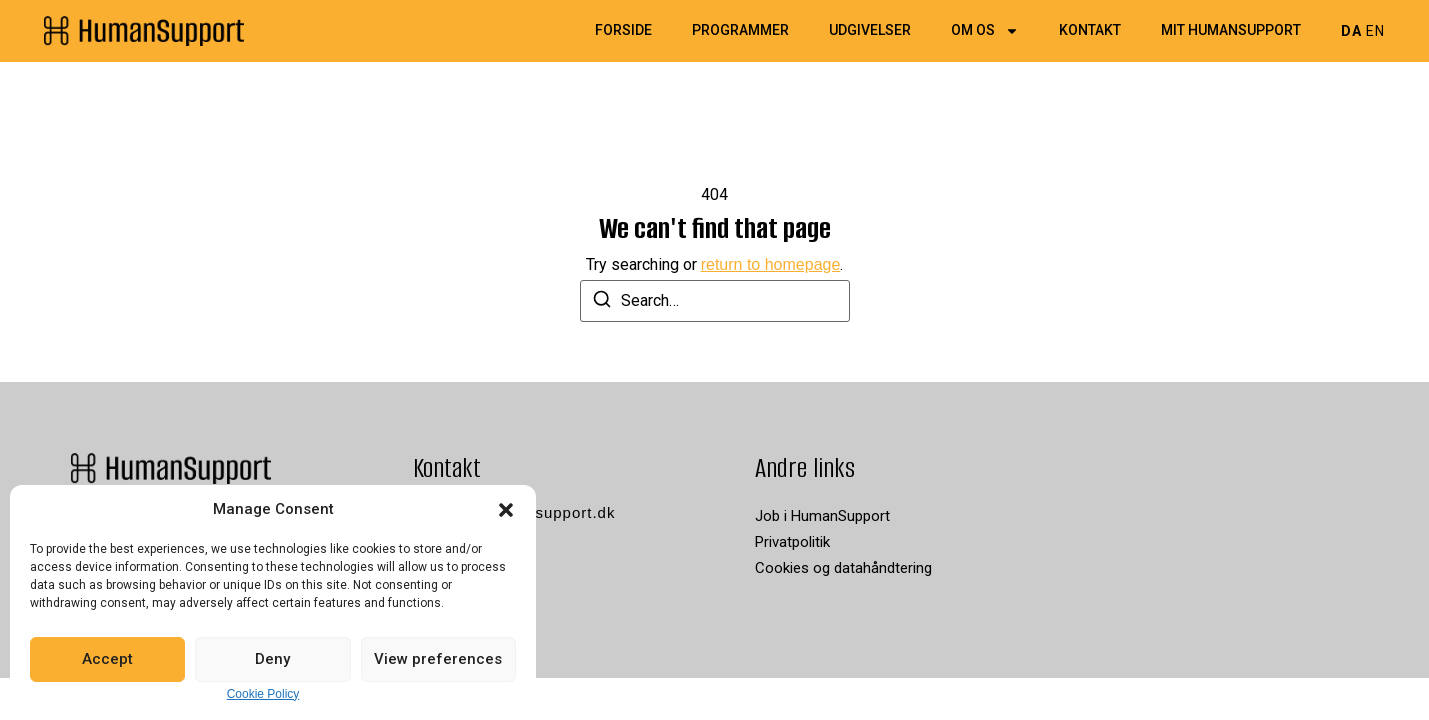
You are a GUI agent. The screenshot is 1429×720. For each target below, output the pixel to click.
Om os (985, 31)
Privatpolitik (792, 542)
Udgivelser (870, 31)
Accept (107, 659)
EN (1375, 31)
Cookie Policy (263, 694)
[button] (506, 510)
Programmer (740, 31)
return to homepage (771, 264)
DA (1351, 31)
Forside (623, 31)
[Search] (602, 302)
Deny (272, 659)
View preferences (438, 659)
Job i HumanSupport (822, 516)
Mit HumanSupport (1231, 31)
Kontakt (1090, 31)
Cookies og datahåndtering (843, 568)
